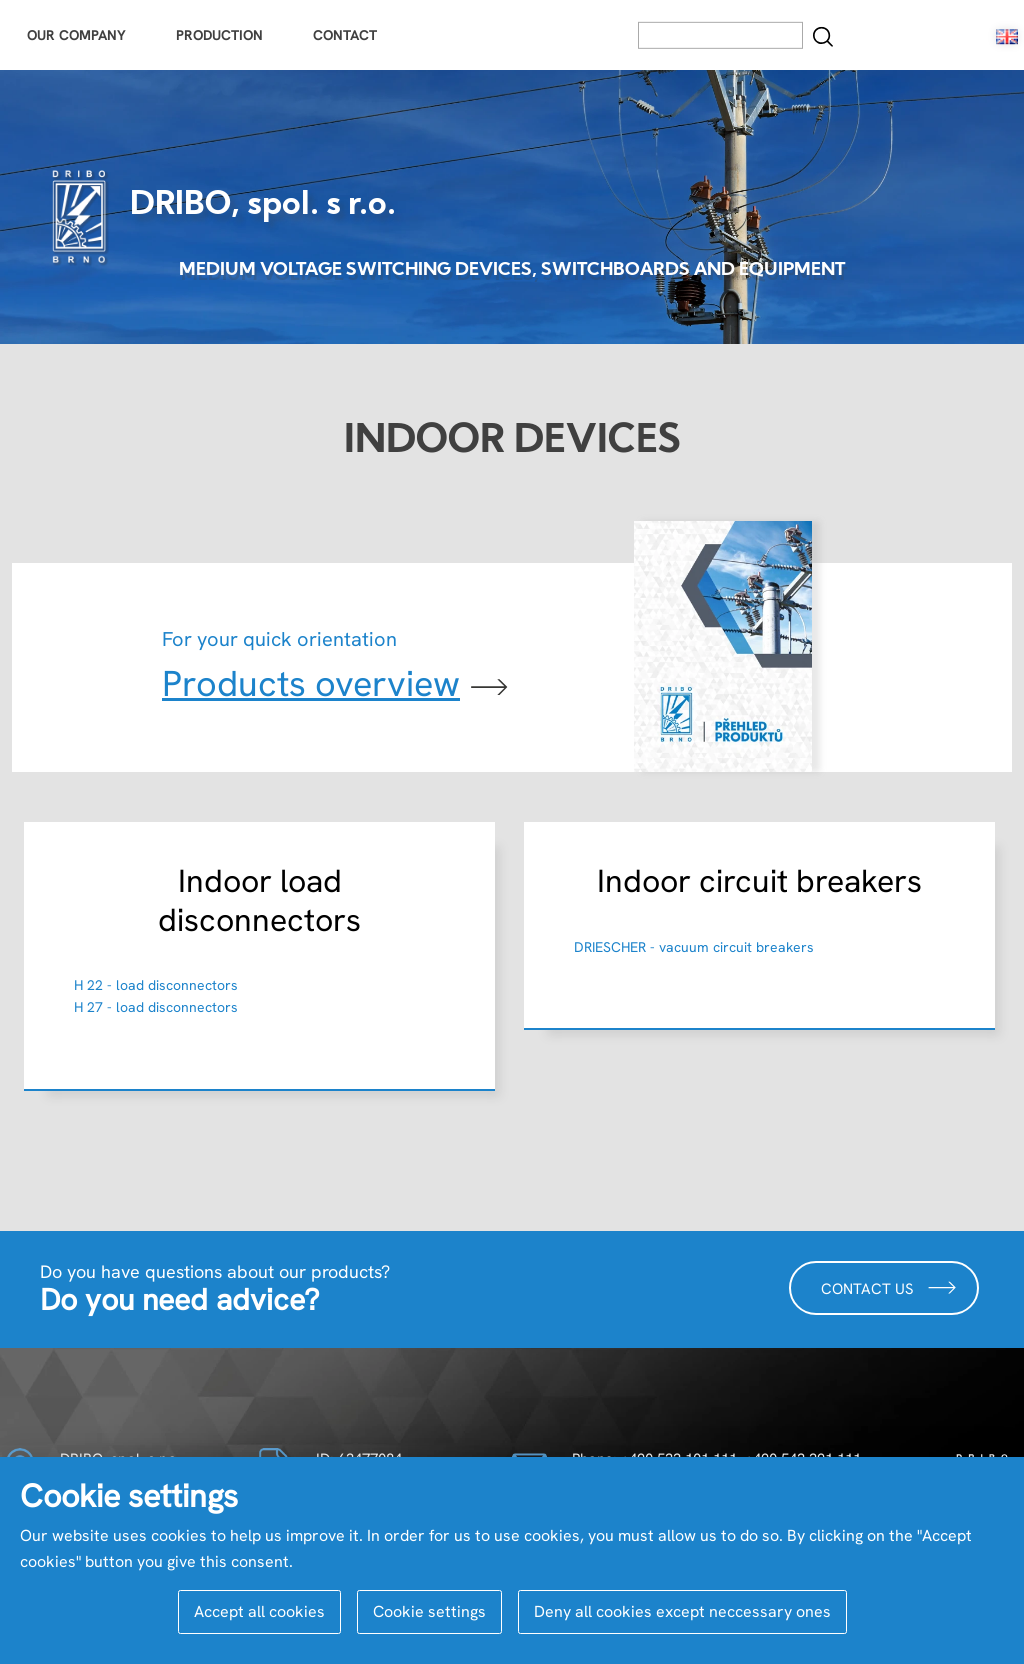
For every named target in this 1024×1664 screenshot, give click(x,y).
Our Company (76, 35)
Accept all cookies (259, 1611)
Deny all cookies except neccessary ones (682, 1611)
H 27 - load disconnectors (156, 1007)
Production (219, 35)
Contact (345, 35)
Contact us (889, 1287)
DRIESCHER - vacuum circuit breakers (694, 947)
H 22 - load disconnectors (156, 985)
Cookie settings (429, 1611)
